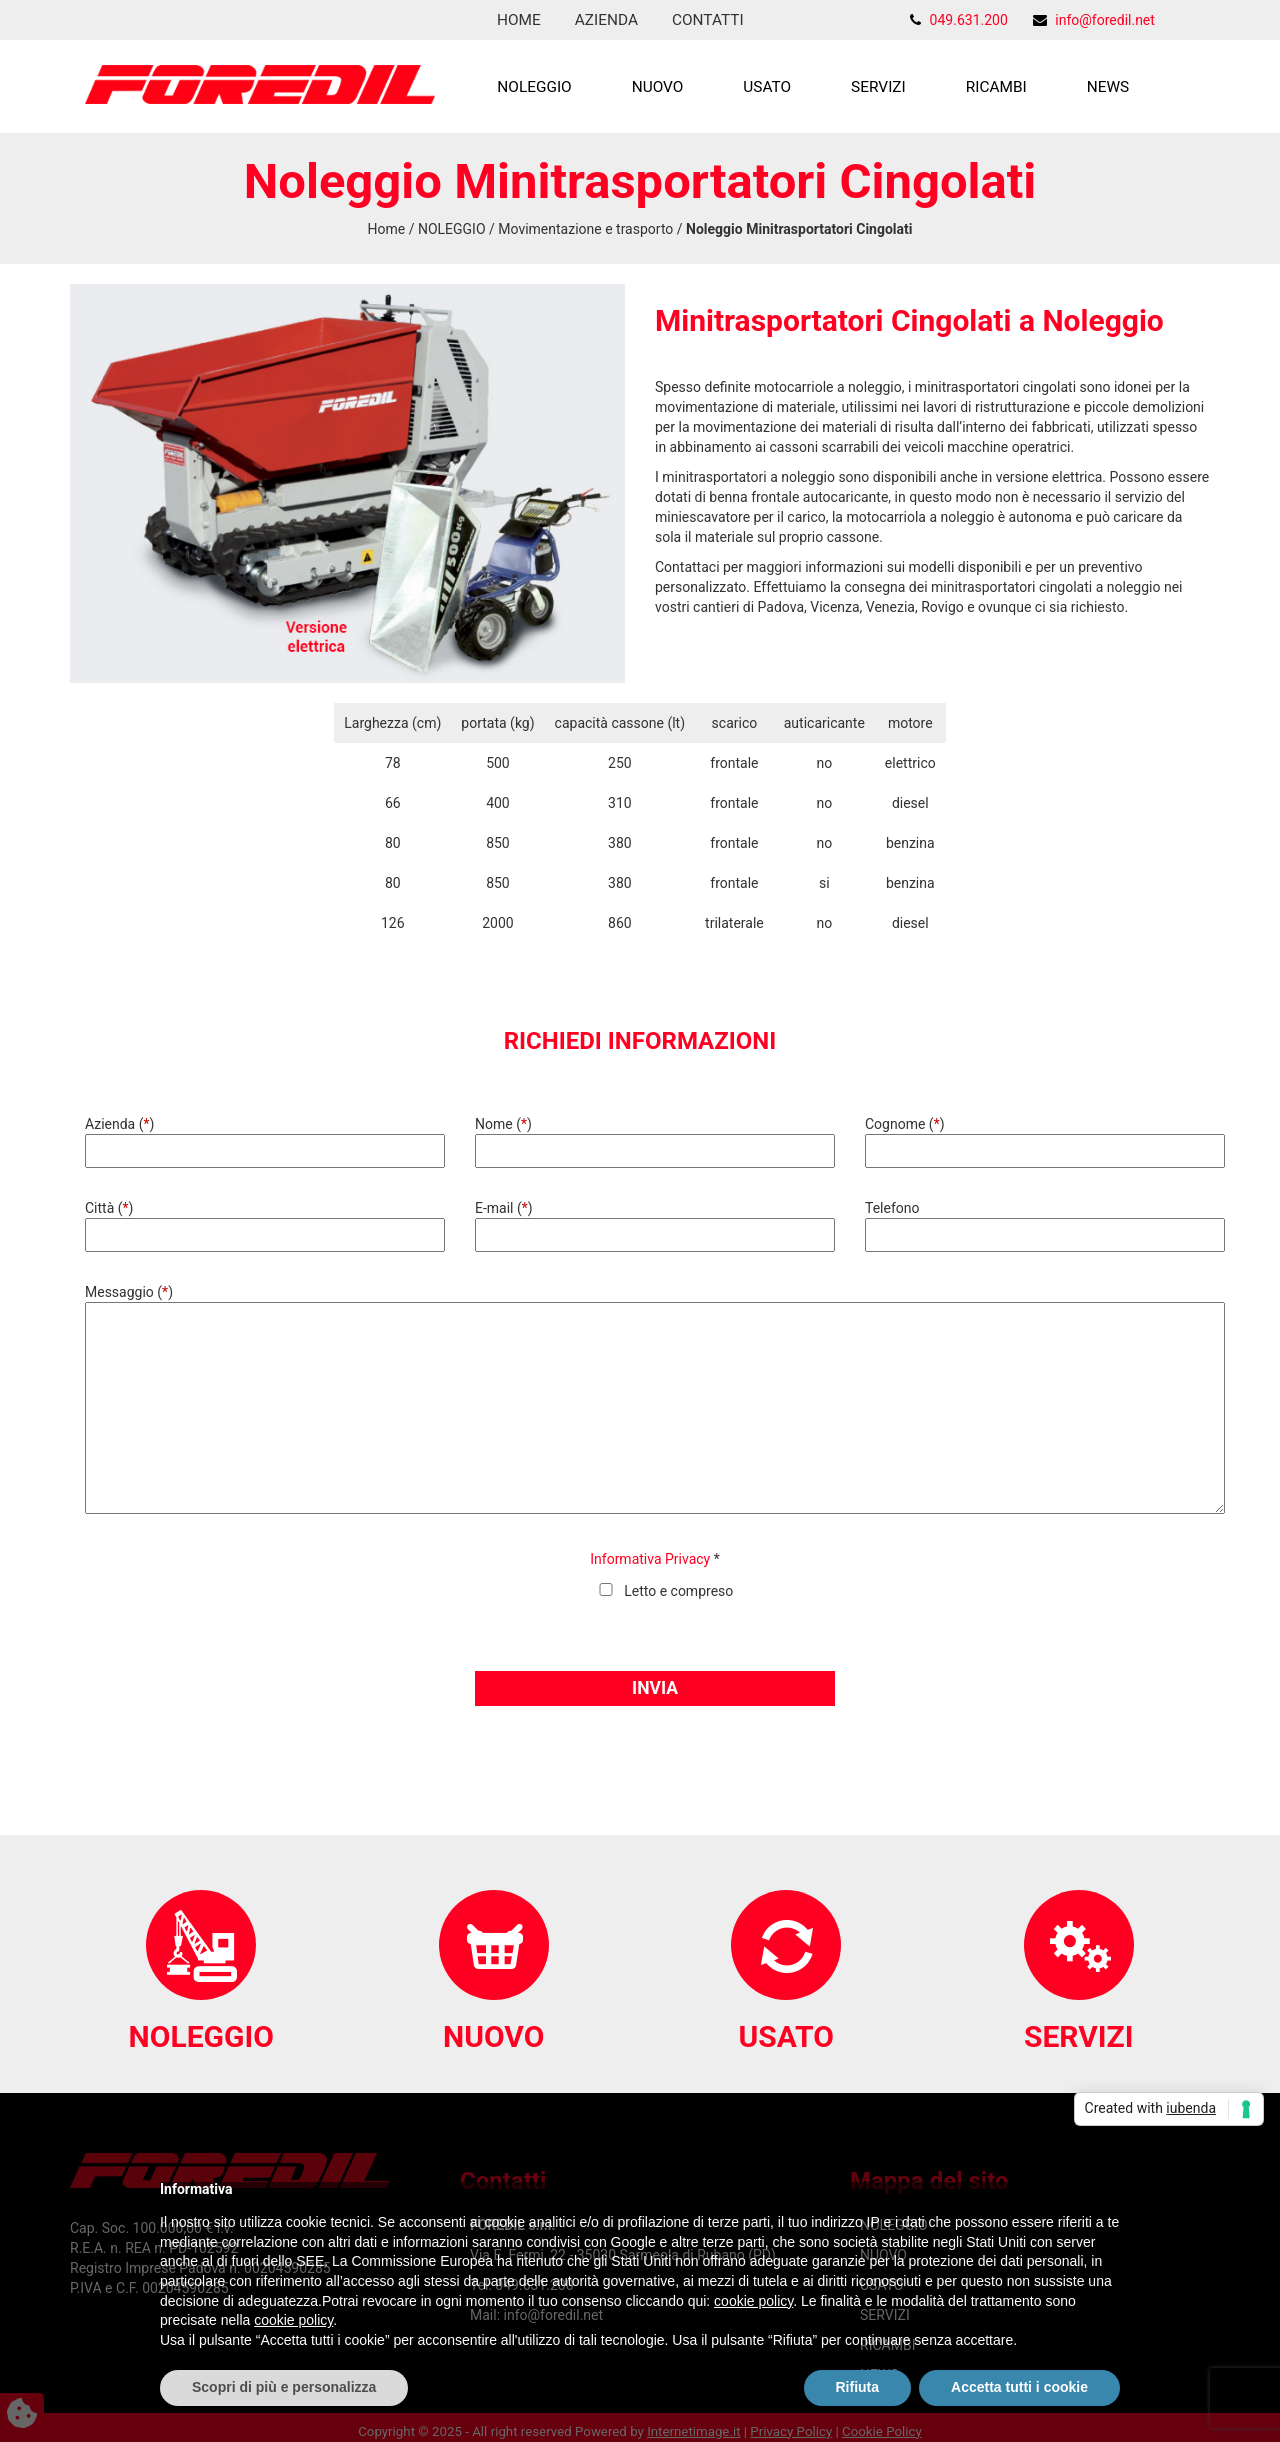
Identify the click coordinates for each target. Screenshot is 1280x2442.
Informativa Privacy (650, 1559)
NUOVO (658, 87)
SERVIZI (878, 87)
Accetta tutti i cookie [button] (1019, 2387)
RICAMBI (996, 87)
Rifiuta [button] (858, 2387)
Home (519, 20)
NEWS (1108, 87)
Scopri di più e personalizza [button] (284, 2387)
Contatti (708, 20)
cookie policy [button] (753, 2301)
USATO (767, 87)
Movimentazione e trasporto (585, 229)
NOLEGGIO (534, 87)
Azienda (606, 20)
